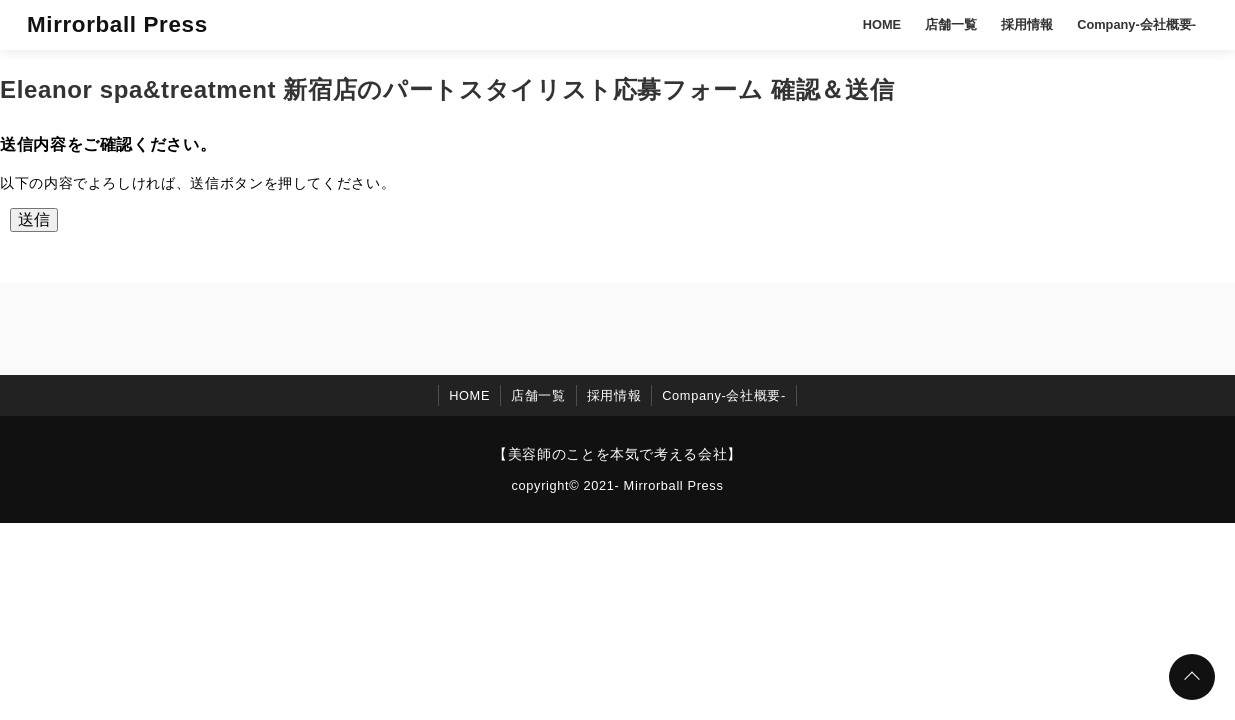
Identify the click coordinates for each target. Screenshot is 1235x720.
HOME (882, 24)
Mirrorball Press (117, 24)
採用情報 (1027, 24)
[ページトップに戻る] (1192, 677)
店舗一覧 (951, 24)
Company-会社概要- (1136, 24)
